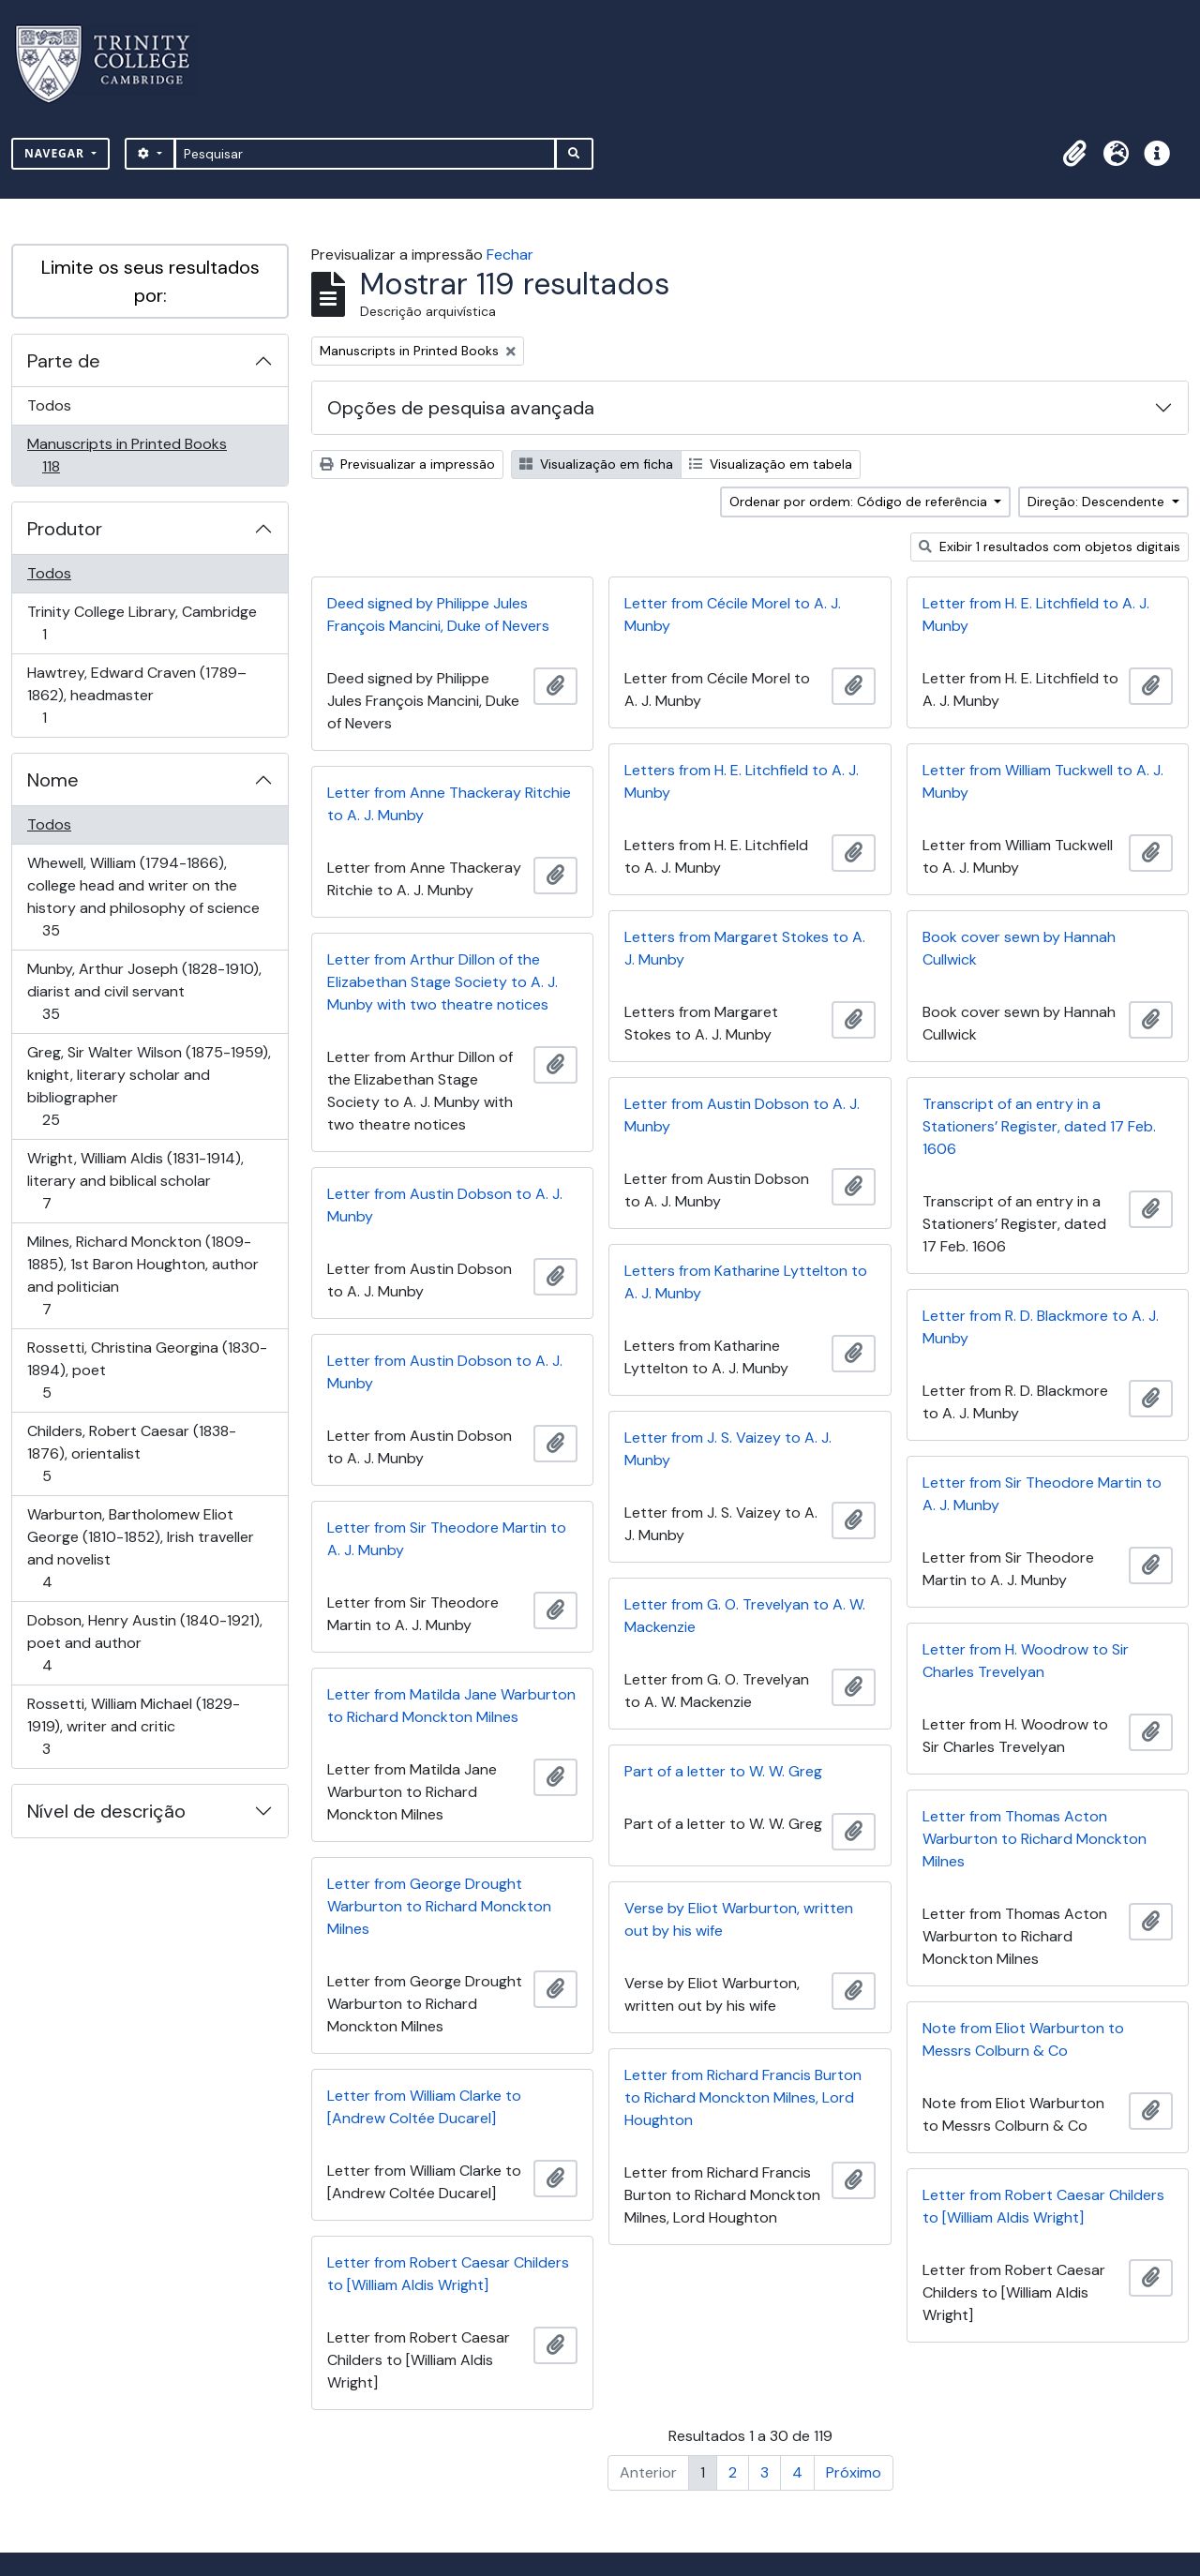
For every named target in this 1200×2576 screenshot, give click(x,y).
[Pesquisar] (365, 154)
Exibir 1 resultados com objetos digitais (1049, 546)
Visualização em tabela (770, 464)
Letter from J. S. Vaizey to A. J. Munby (728, 1449)
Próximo (853, 2472)
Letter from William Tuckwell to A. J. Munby (1042, 781)
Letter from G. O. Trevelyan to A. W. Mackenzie (744, 1616)
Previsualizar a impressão (407, 464)
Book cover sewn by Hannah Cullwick (1019, 948)
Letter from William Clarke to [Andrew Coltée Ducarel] (424, 2107)
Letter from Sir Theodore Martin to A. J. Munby (1042, 1494)
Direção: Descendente (1098, 501)
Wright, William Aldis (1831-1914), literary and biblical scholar (135, 1180)
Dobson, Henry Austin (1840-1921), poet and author (144, 1643)
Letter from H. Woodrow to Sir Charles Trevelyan (1025, 1661)
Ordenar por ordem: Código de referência (860, 501)
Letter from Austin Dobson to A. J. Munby (742, 1115)
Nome (53, 780)
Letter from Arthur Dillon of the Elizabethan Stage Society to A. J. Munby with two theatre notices (442, 982)
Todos (49, 405)
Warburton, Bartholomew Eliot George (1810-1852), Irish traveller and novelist (140, 1548)
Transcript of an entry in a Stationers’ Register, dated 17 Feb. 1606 (1039, 1126)
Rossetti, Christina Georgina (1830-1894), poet (146, 1370)
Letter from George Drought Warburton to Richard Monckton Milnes (439, 1906)
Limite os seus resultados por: (150, 281)
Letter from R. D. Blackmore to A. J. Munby (1040, 1327)
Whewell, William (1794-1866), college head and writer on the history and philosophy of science (143, 896)
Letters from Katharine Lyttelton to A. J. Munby (745, 1282)
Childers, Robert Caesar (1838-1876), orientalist (131, 1453)
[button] (1074, 153)
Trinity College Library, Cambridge (141, 623)
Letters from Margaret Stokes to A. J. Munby (744, 948)
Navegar (56, 153)
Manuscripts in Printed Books (126, 455)
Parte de (63, 361)
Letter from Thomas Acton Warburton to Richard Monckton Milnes (1034, 1838)
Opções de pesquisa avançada (460, 408)
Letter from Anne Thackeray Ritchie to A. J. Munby (449, 804)
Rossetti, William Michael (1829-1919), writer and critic (133, 1726)
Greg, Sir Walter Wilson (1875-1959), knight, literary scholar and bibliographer (148, 1086)
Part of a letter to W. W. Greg (723, 1771)
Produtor (64, 529)
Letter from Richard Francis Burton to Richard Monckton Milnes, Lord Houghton (743, 2097)
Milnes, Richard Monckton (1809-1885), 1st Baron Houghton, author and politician (142, 1275)
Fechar (510, 254)
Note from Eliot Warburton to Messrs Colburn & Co (1023, 2039)
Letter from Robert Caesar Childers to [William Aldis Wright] (1043, 2206)
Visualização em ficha (596, 464)
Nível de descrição (106, 1811)
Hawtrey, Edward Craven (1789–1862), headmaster (136, 695)
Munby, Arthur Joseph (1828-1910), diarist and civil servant (144, 991)
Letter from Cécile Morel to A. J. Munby (732, 614)
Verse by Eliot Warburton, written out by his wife (738, 1919)
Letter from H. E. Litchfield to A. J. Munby (1035, 614)
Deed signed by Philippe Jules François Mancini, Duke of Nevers (438, 614)
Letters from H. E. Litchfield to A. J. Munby (741, 781)
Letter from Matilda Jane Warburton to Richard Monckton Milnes (451, 1706)
